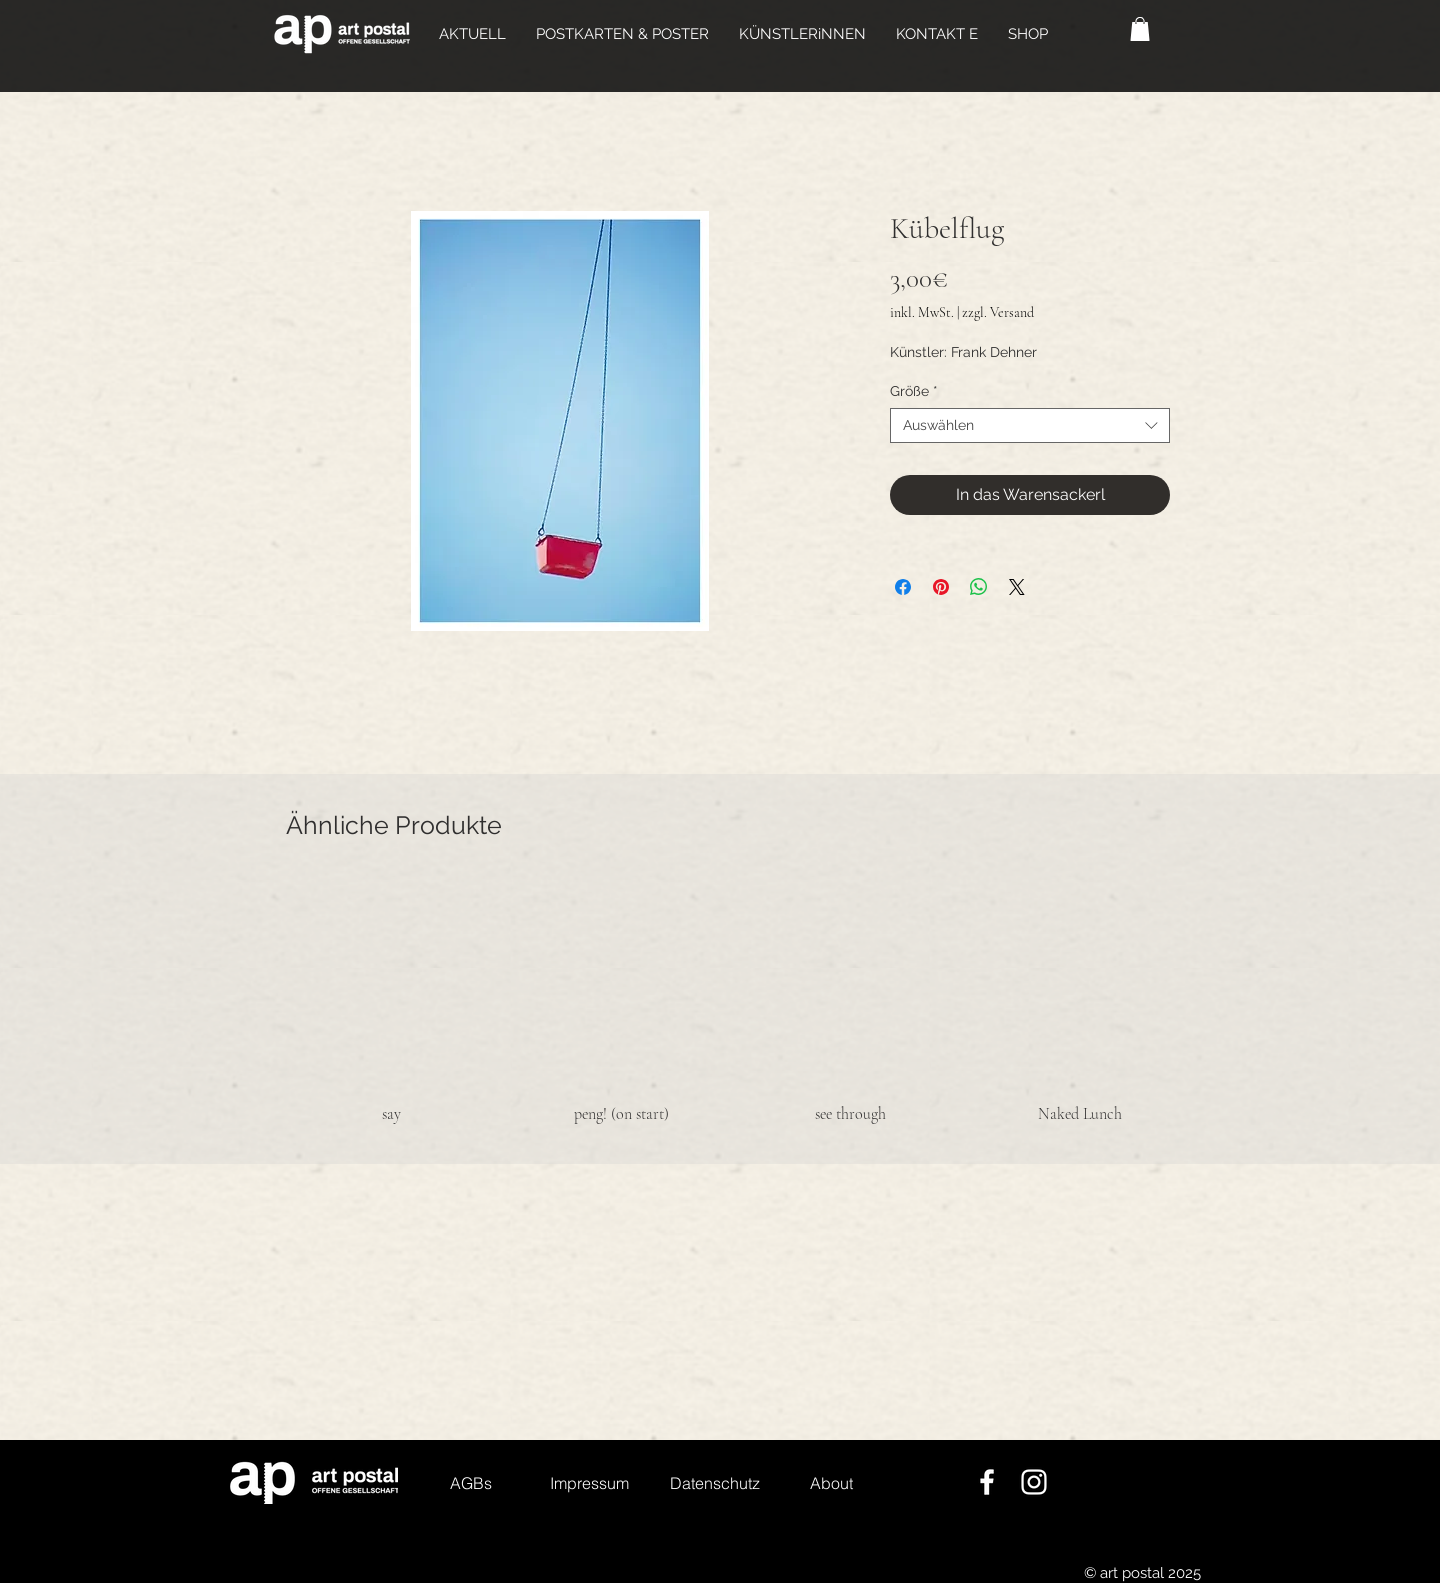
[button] (622, 34)
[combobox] (1030, 425)
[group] (736, 1002)
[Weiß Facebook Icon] (987, 1482)
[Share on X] (1017, 587)
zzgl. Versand (998, 312)
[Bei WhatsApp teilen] (979, 587)
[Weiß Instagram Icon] (1034, 1482)
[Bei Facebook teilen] (903, 587)
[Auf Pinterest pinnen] (941, 587)
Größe (914, 391)
